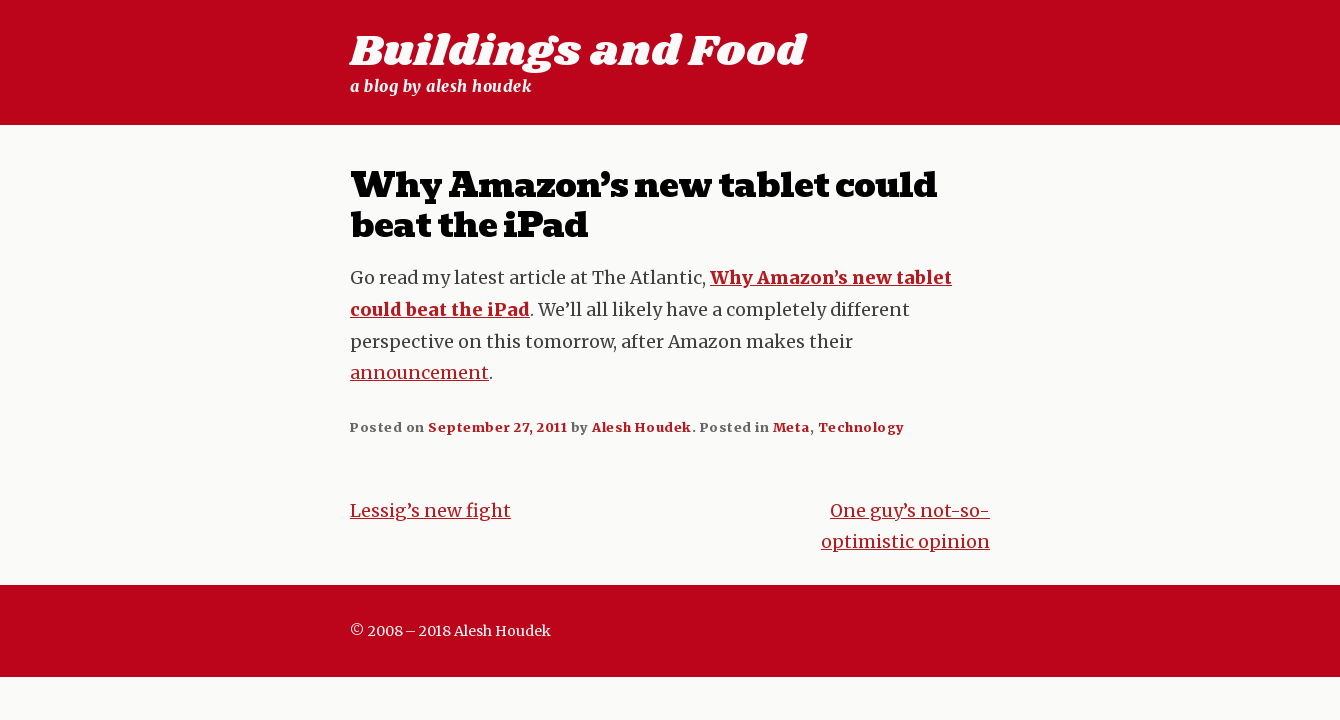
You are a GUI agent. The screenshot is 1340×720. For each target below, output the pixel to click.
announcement (419, 373)
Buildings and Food (577, 52)
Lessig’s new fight (430, 511)
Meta (791, 427)
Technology (861, 427)
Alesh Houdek (641, 427)
